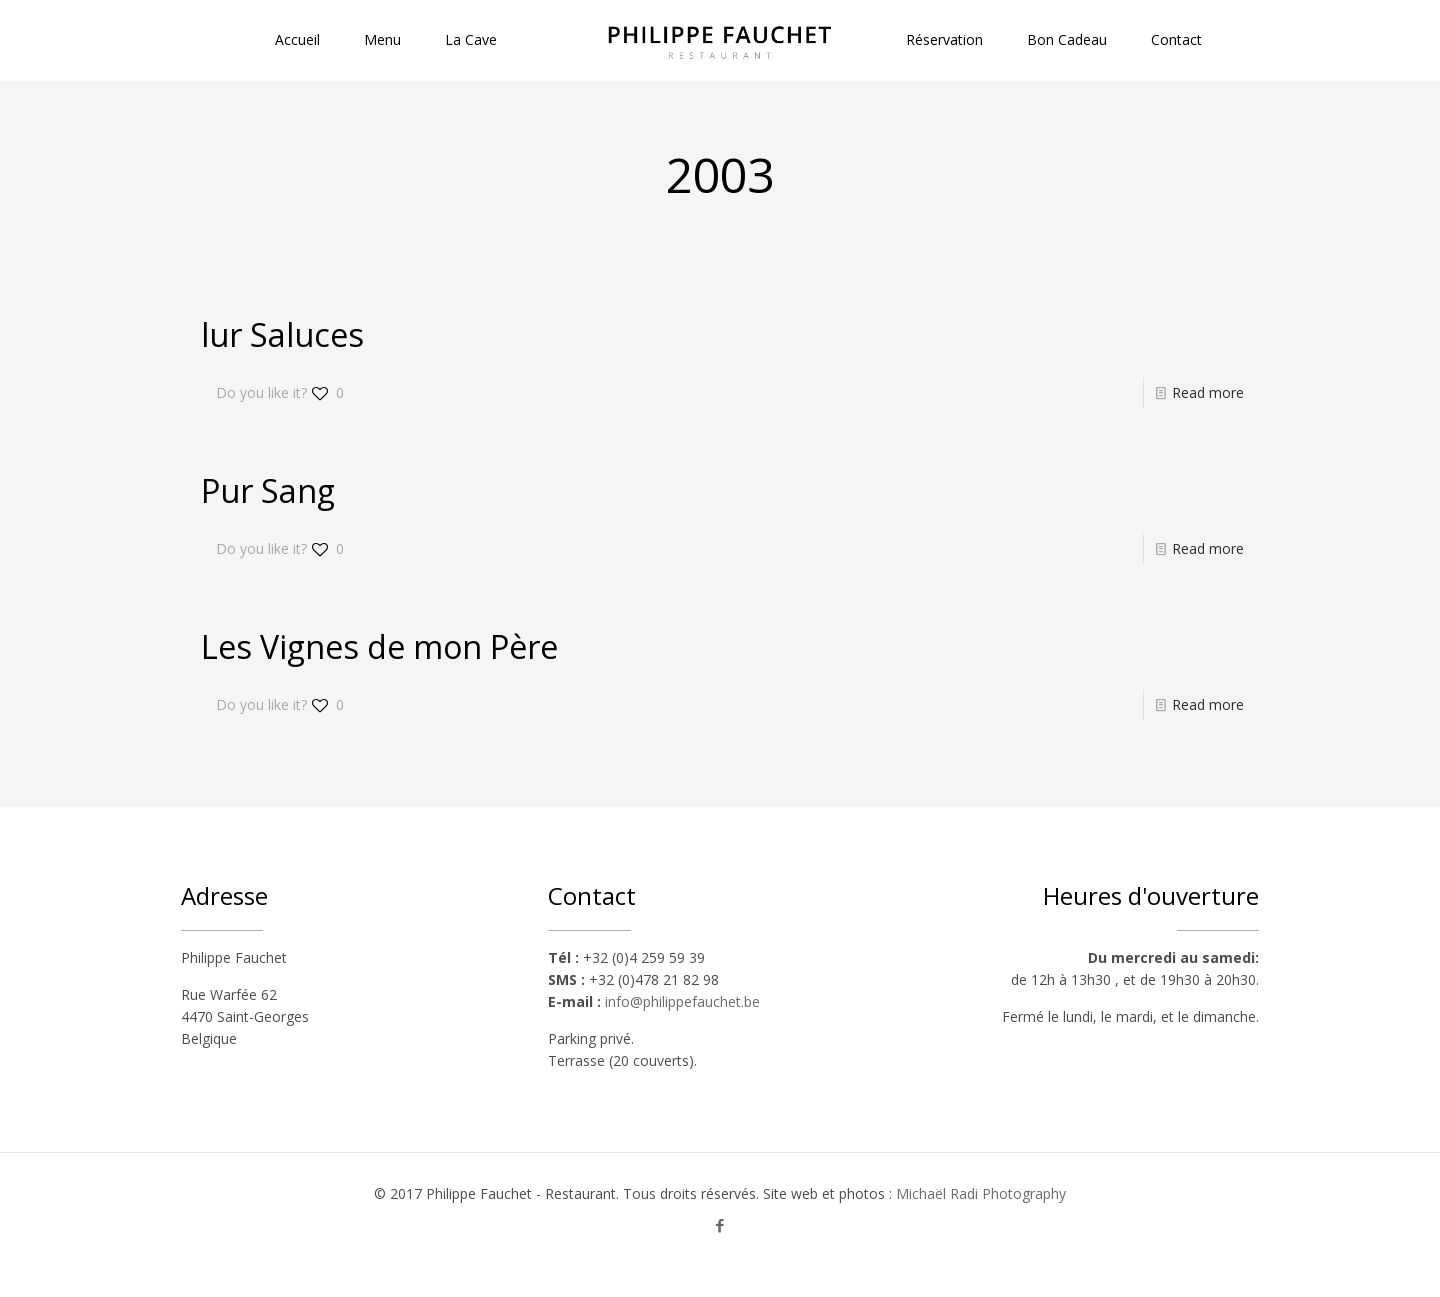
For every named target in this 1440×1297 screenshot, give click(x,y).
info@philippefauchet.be (682, 1001)
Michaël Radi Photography (981, 1193)
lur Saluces (282, 334)
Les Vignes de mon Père (379, 646)
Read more (1208, 392)
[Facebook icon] (720, 1225)
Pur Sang (268, 490)
